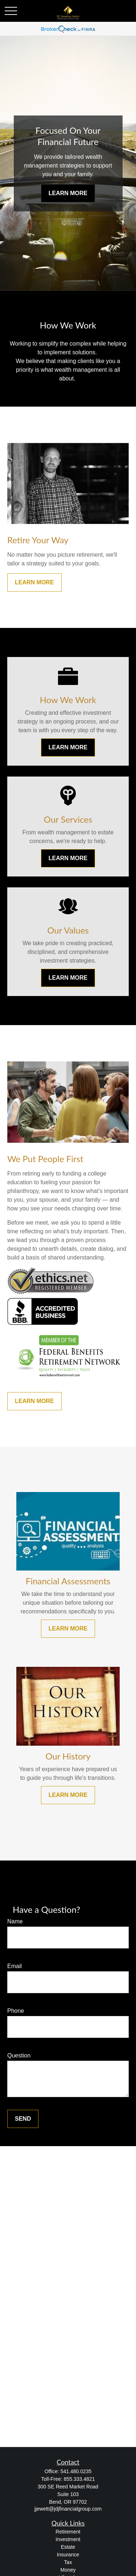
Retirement (67, 2532)
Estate (68, 2547)
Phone (15, 2011)
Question (18, 2055)
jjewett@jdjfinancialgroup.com (68, 2509)
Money (67, 2570)
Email (14, 1966)
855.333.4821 (79, 2479)
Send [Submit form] (23, 2119)
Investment (67, 2539)
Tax (68, 2562)
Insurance (68, 2554)
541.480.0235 (76, 2471)
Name (15, 1921)
